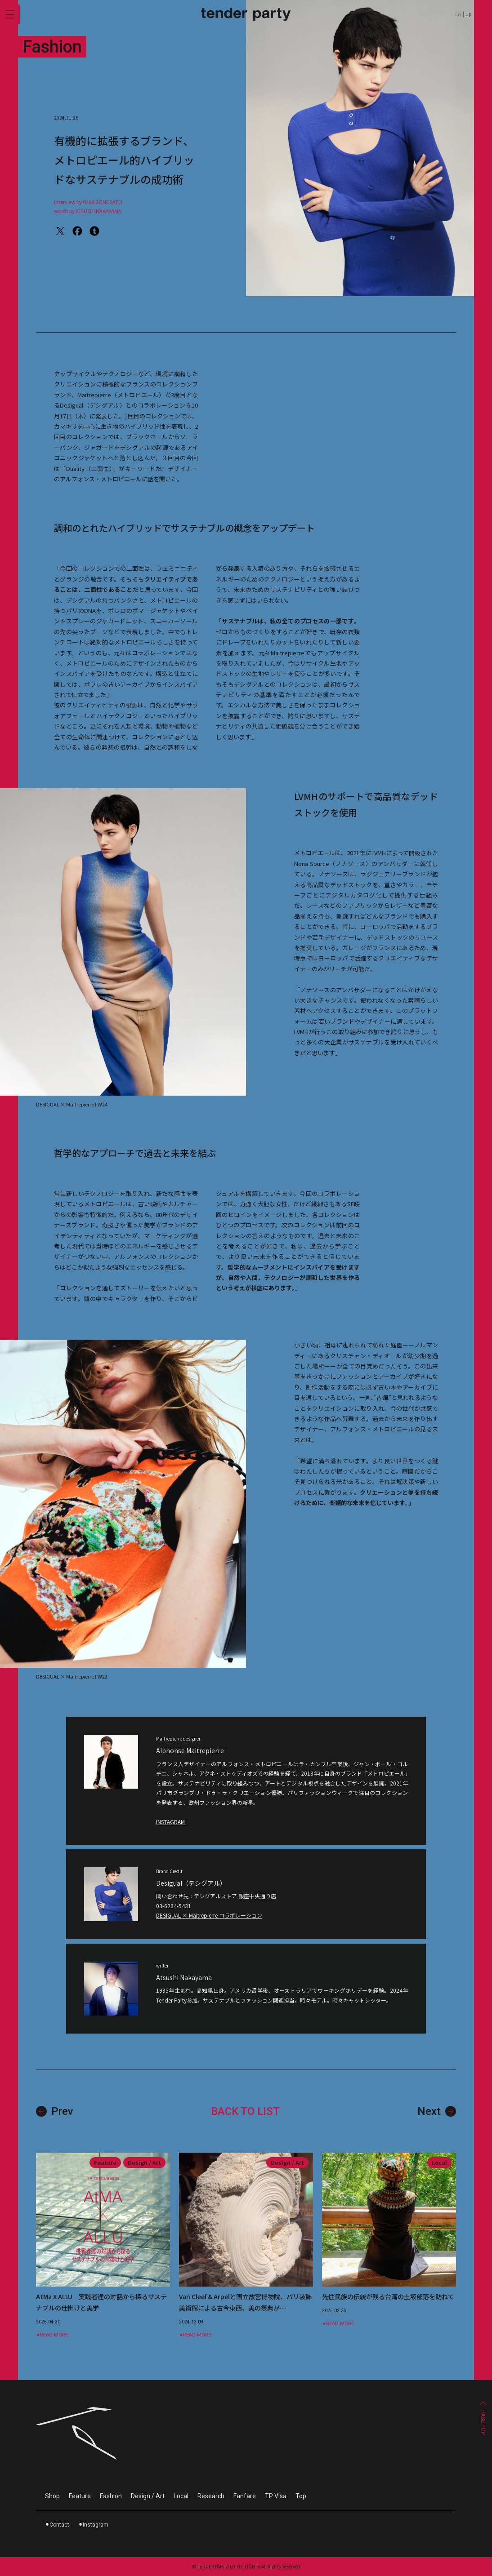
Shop (52, 2496)
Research (210, 2496)
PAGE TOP (483, 2422)
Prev (54, 2111)
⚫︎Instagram (93, 2525)
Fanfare (244, 2496)
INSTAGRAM (170, 1822)
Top (300, 2496)
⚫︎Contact (57, 2525)
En (458, 14)
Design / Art (148, 2496)
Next (436, 2111)
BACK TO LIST (245, 2111)
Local (181, 2496)
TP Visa (275, 2496)
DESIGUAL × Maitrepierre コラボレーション (209, 1915)
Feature (80, 2496)
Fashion (111, 2496)
